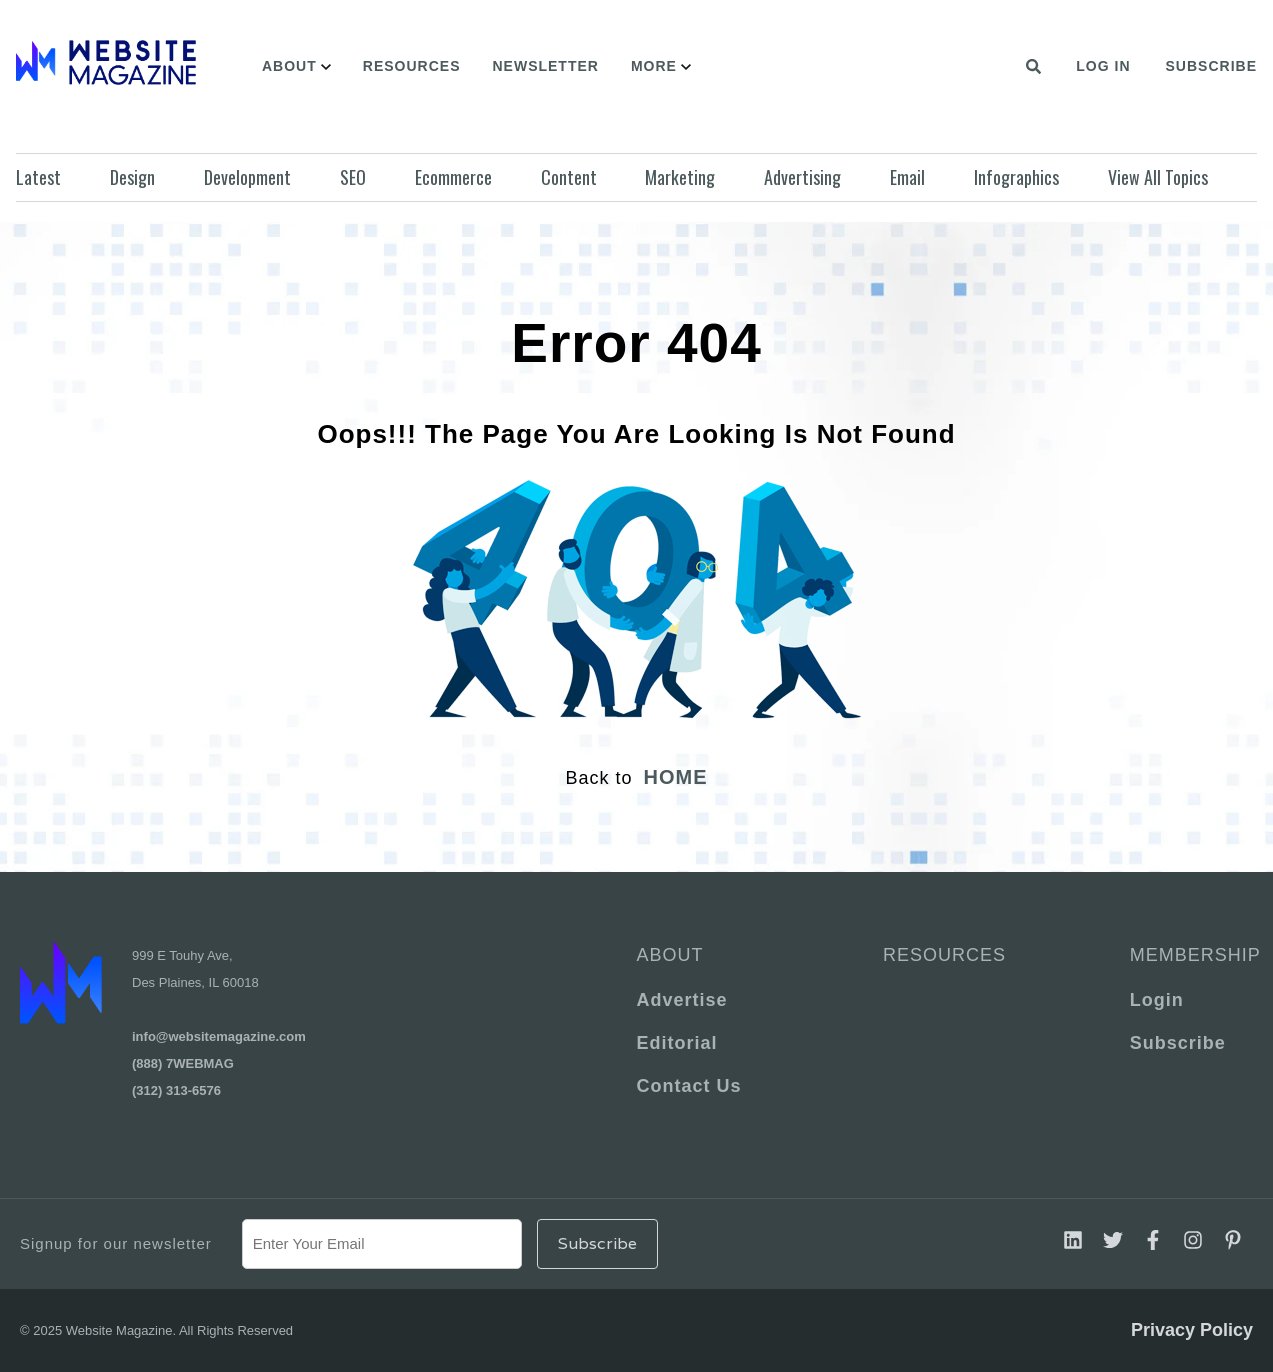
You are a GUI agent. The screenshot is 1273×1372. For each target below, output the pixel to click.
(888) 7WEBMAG (183, 1063)
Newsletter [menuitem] (545, 66)
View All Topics (1158, 177)
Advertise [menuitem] (682, 1000)
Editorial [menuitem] (677, 1043)
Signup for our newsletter (116, 1243)
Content (569, 177)
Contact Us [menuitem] (689, 1086)
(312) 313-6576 (176, 1090)
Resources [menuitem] (412, 66)
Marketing (680, 177)
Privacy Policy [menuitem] (1192, 1330)
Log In (1103, 66)
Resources (944, 955)
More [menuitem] (654, 66)
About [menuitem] (289, 66)
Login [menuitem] (1157, 1000)
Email (907, 177)
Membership (1191, 955)
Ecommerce (453, 177)
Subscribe (1211, 66)
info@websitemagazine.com (219, 1036)
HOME (676, 777)
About (670, 955)
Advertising (802, 177)
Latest (38, 177)
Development (247, 177)
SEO (353, 177)
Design (132, 177)
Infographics (1016, 177)
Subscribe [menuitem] (1178, 1043)
